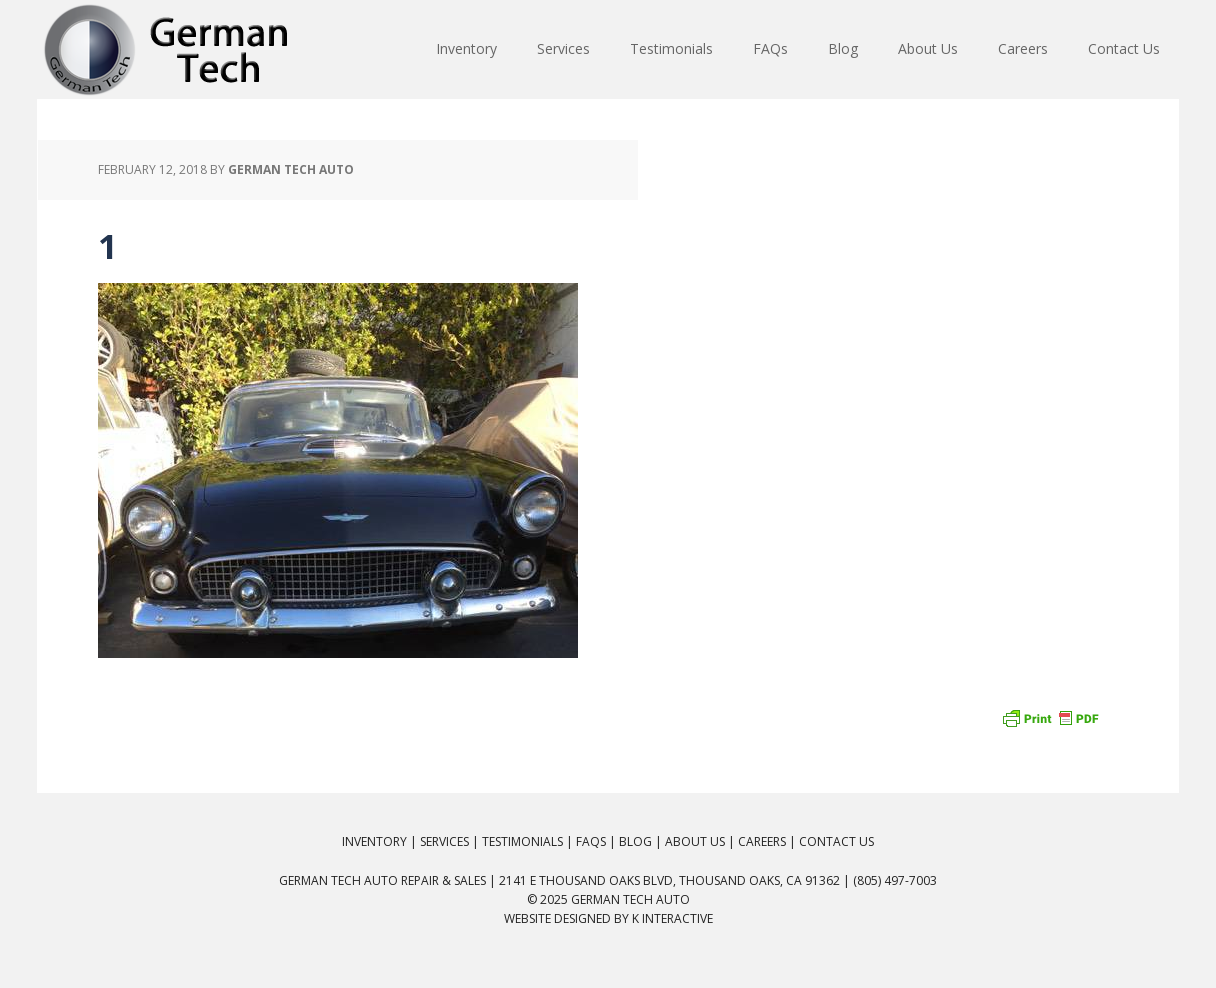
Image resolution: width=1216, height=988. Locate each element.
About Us (695, 841)
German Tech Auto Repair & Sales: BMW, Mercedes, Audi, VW (168, 50)
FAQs (591, 841)
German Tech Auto (630, 899)
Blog (635, 841)
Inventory (374, 841)
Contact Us (836, 841)
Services (444, 841)
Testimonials (522, 841)
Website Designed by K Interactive (608, 918)
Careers (762, 841)
